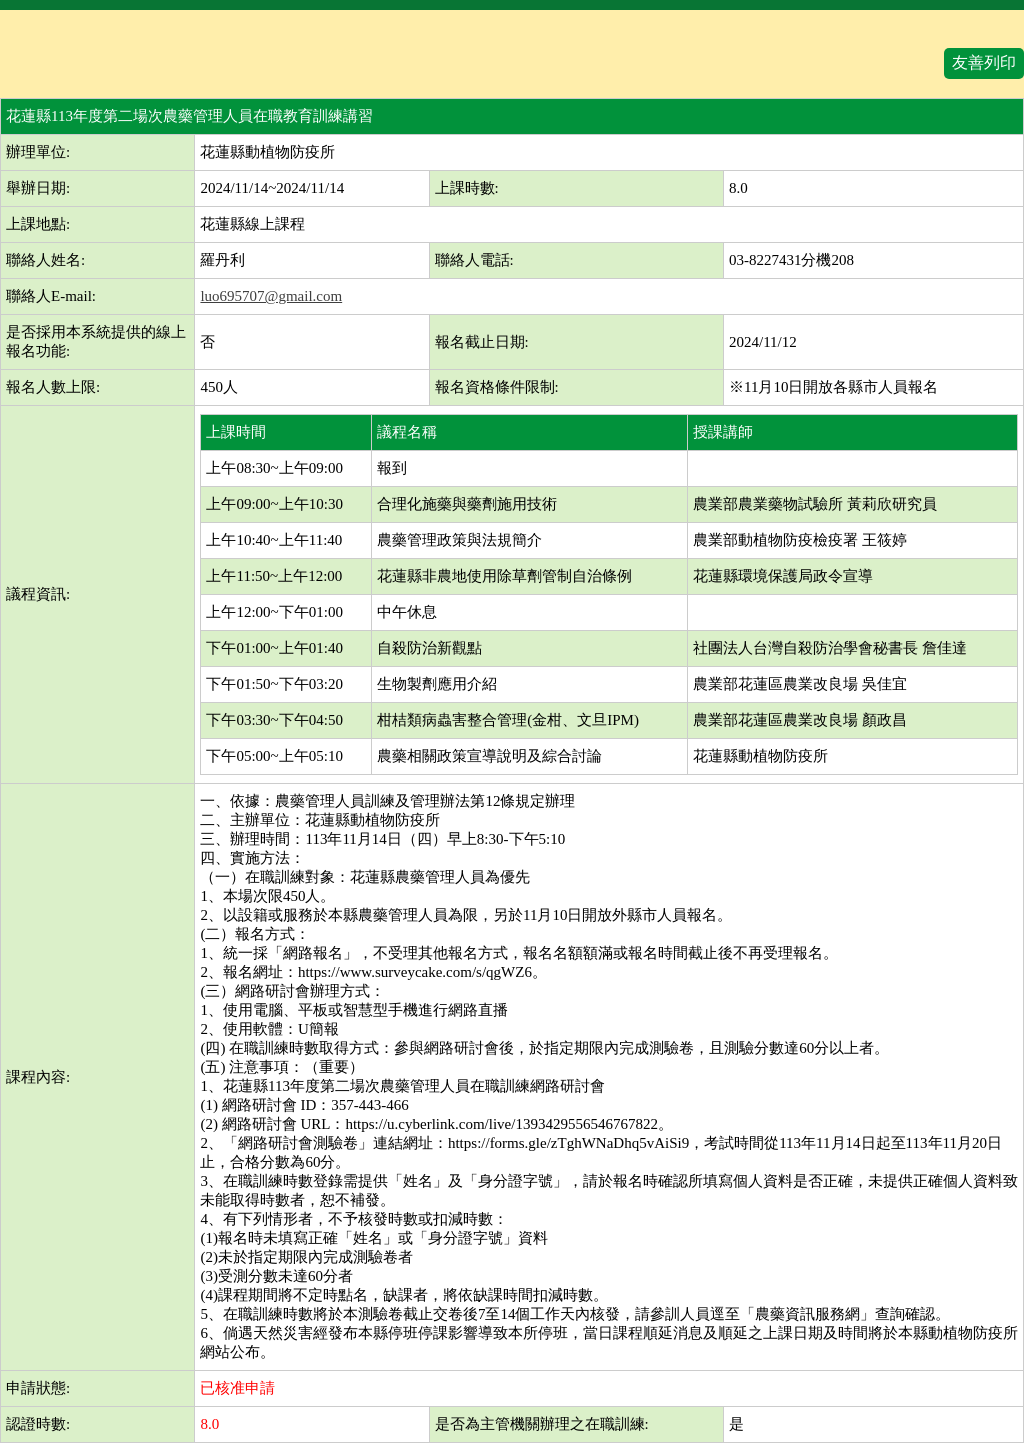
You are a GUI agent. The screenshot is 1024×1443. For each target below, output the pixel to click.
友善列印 (984, 62)
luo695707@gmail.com (271, 296)
